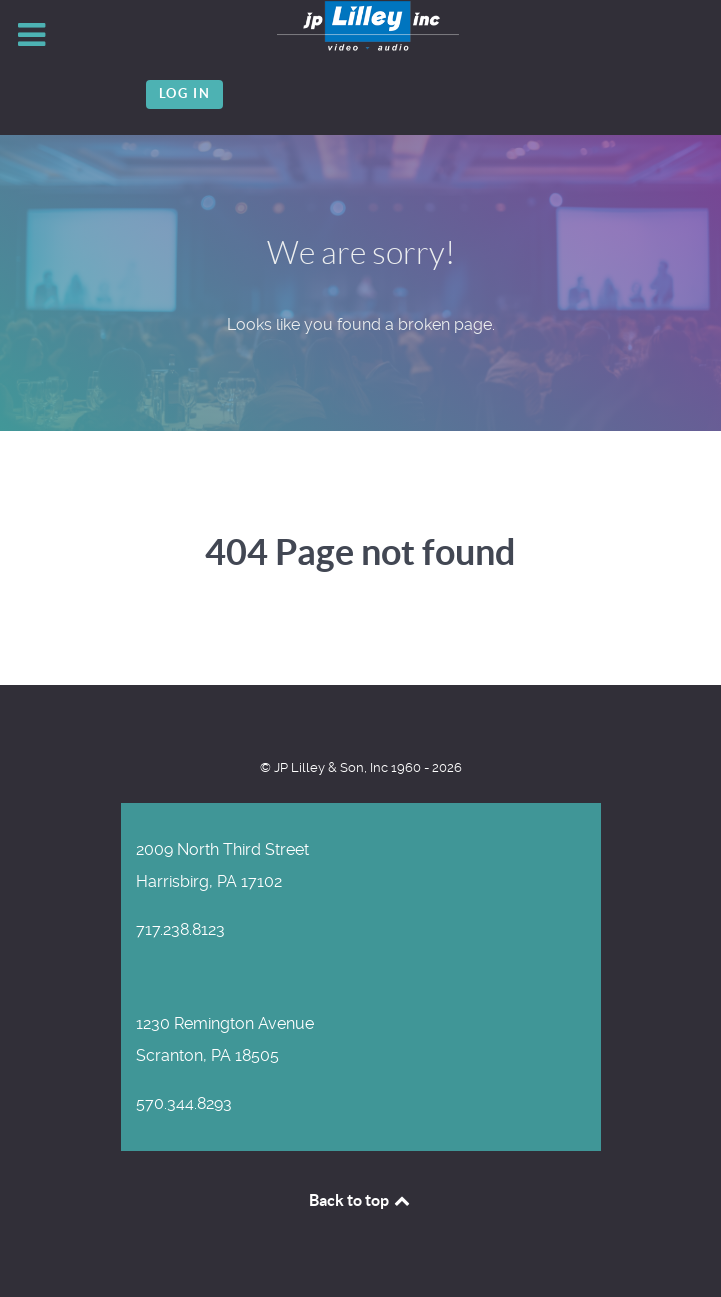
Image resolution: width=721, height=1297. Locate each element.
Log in (185, 93)
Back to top (361, 1200)
